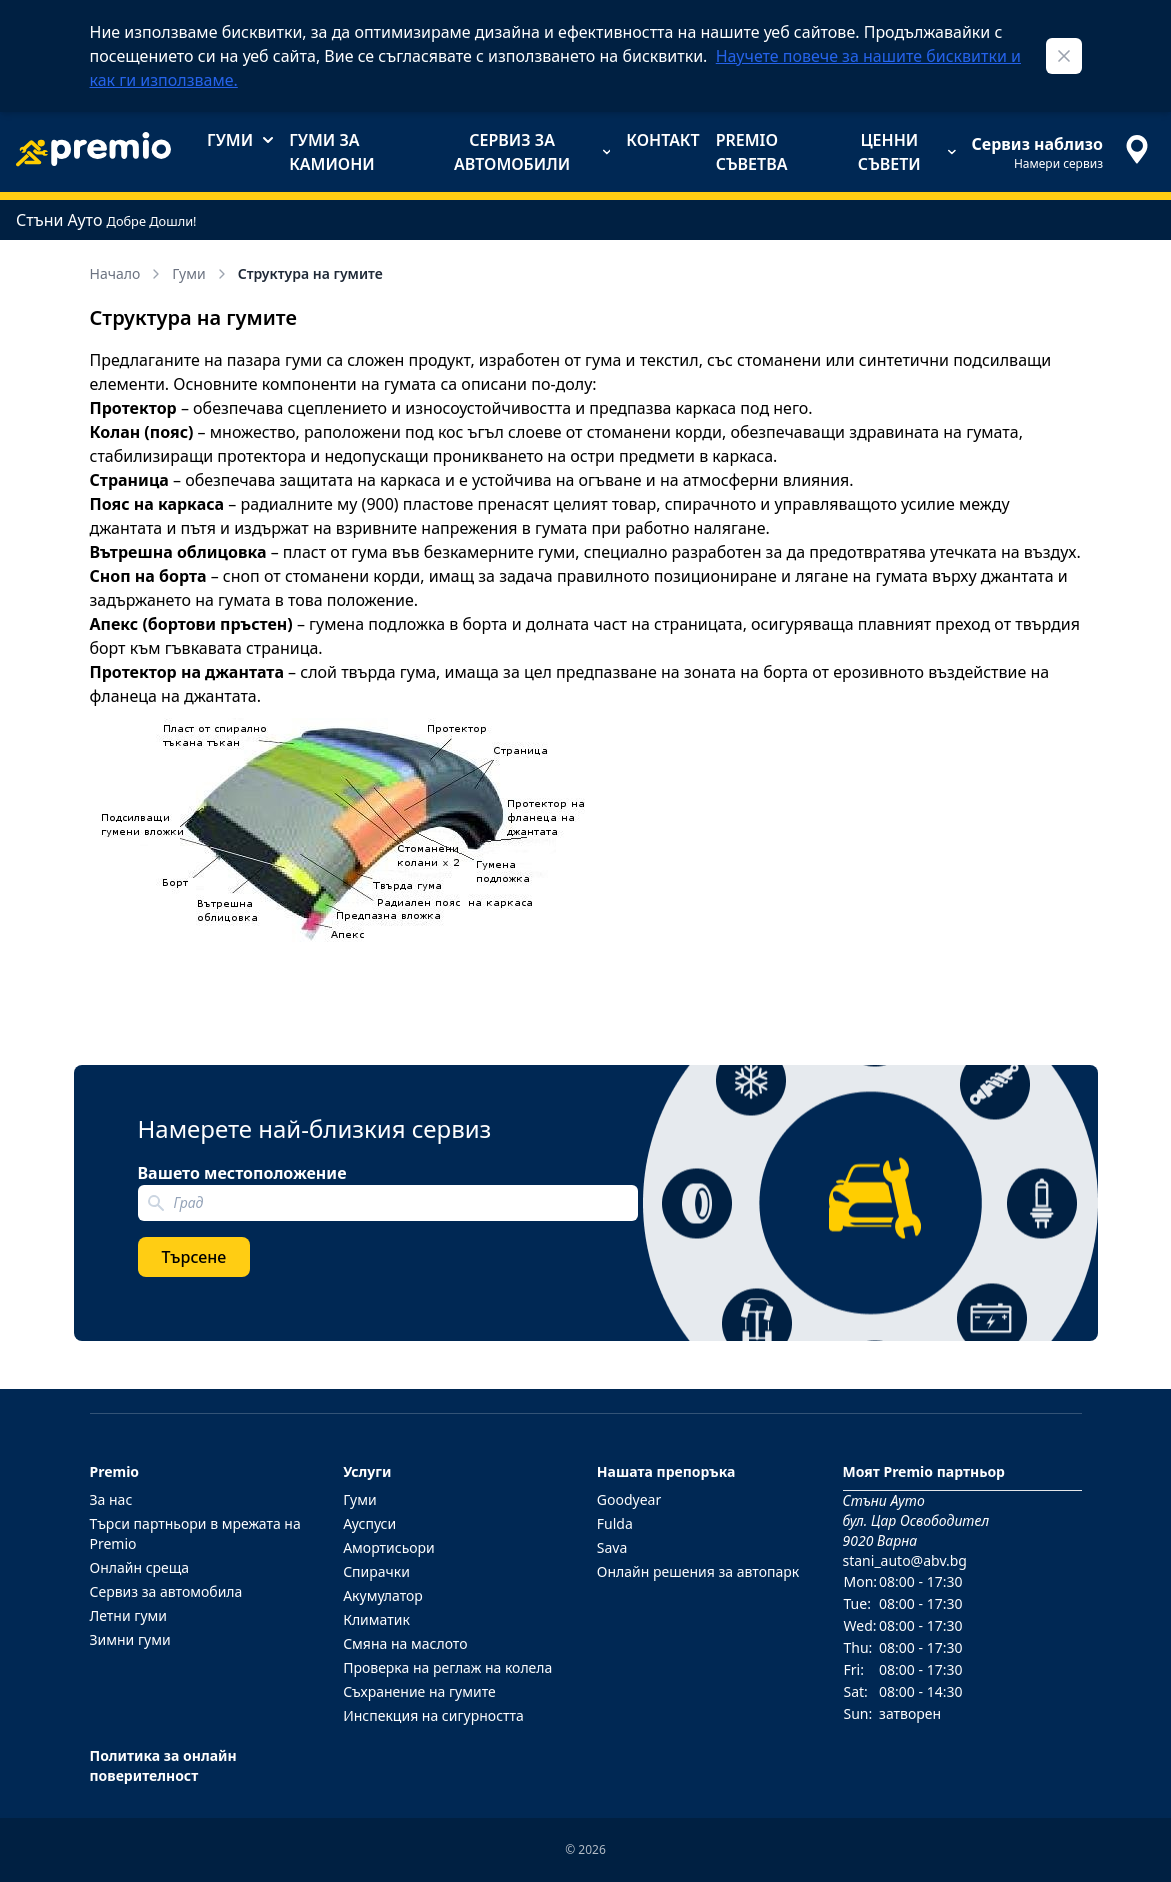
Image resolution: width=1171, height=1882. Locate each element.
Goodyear (629, 1499)
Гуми (240, 140)
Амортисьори (389, 1547)
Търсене (194, 1257)
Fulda (615, 1523)
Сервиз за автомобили (532, 152)
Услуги (367, 1471)
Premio (115, 1471)
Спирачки (376, 1571)
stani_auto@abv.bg (905, 1560)
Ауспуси (369, 1523)
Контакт (662, 140)
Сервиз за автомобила (166, 1591)
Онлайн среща (140, 1567)
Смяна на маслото (405, 1643)
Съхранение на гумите (419, 1691)
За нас (111, 1499)
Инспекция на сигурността (433, 1715)
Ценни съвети (907, 152)
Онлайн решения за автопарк (698, 1571)
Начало (127, 273)
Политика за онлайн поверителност (163, 1765)
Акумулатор (383, 1595)
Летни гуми (129, 1615)
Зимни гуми (130, 1639)
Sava (612, 1547)
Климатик (376, 1619)
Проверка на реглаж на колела (447, 1667)
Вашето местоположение (242, 1173)
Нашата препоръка (666, 1471)
